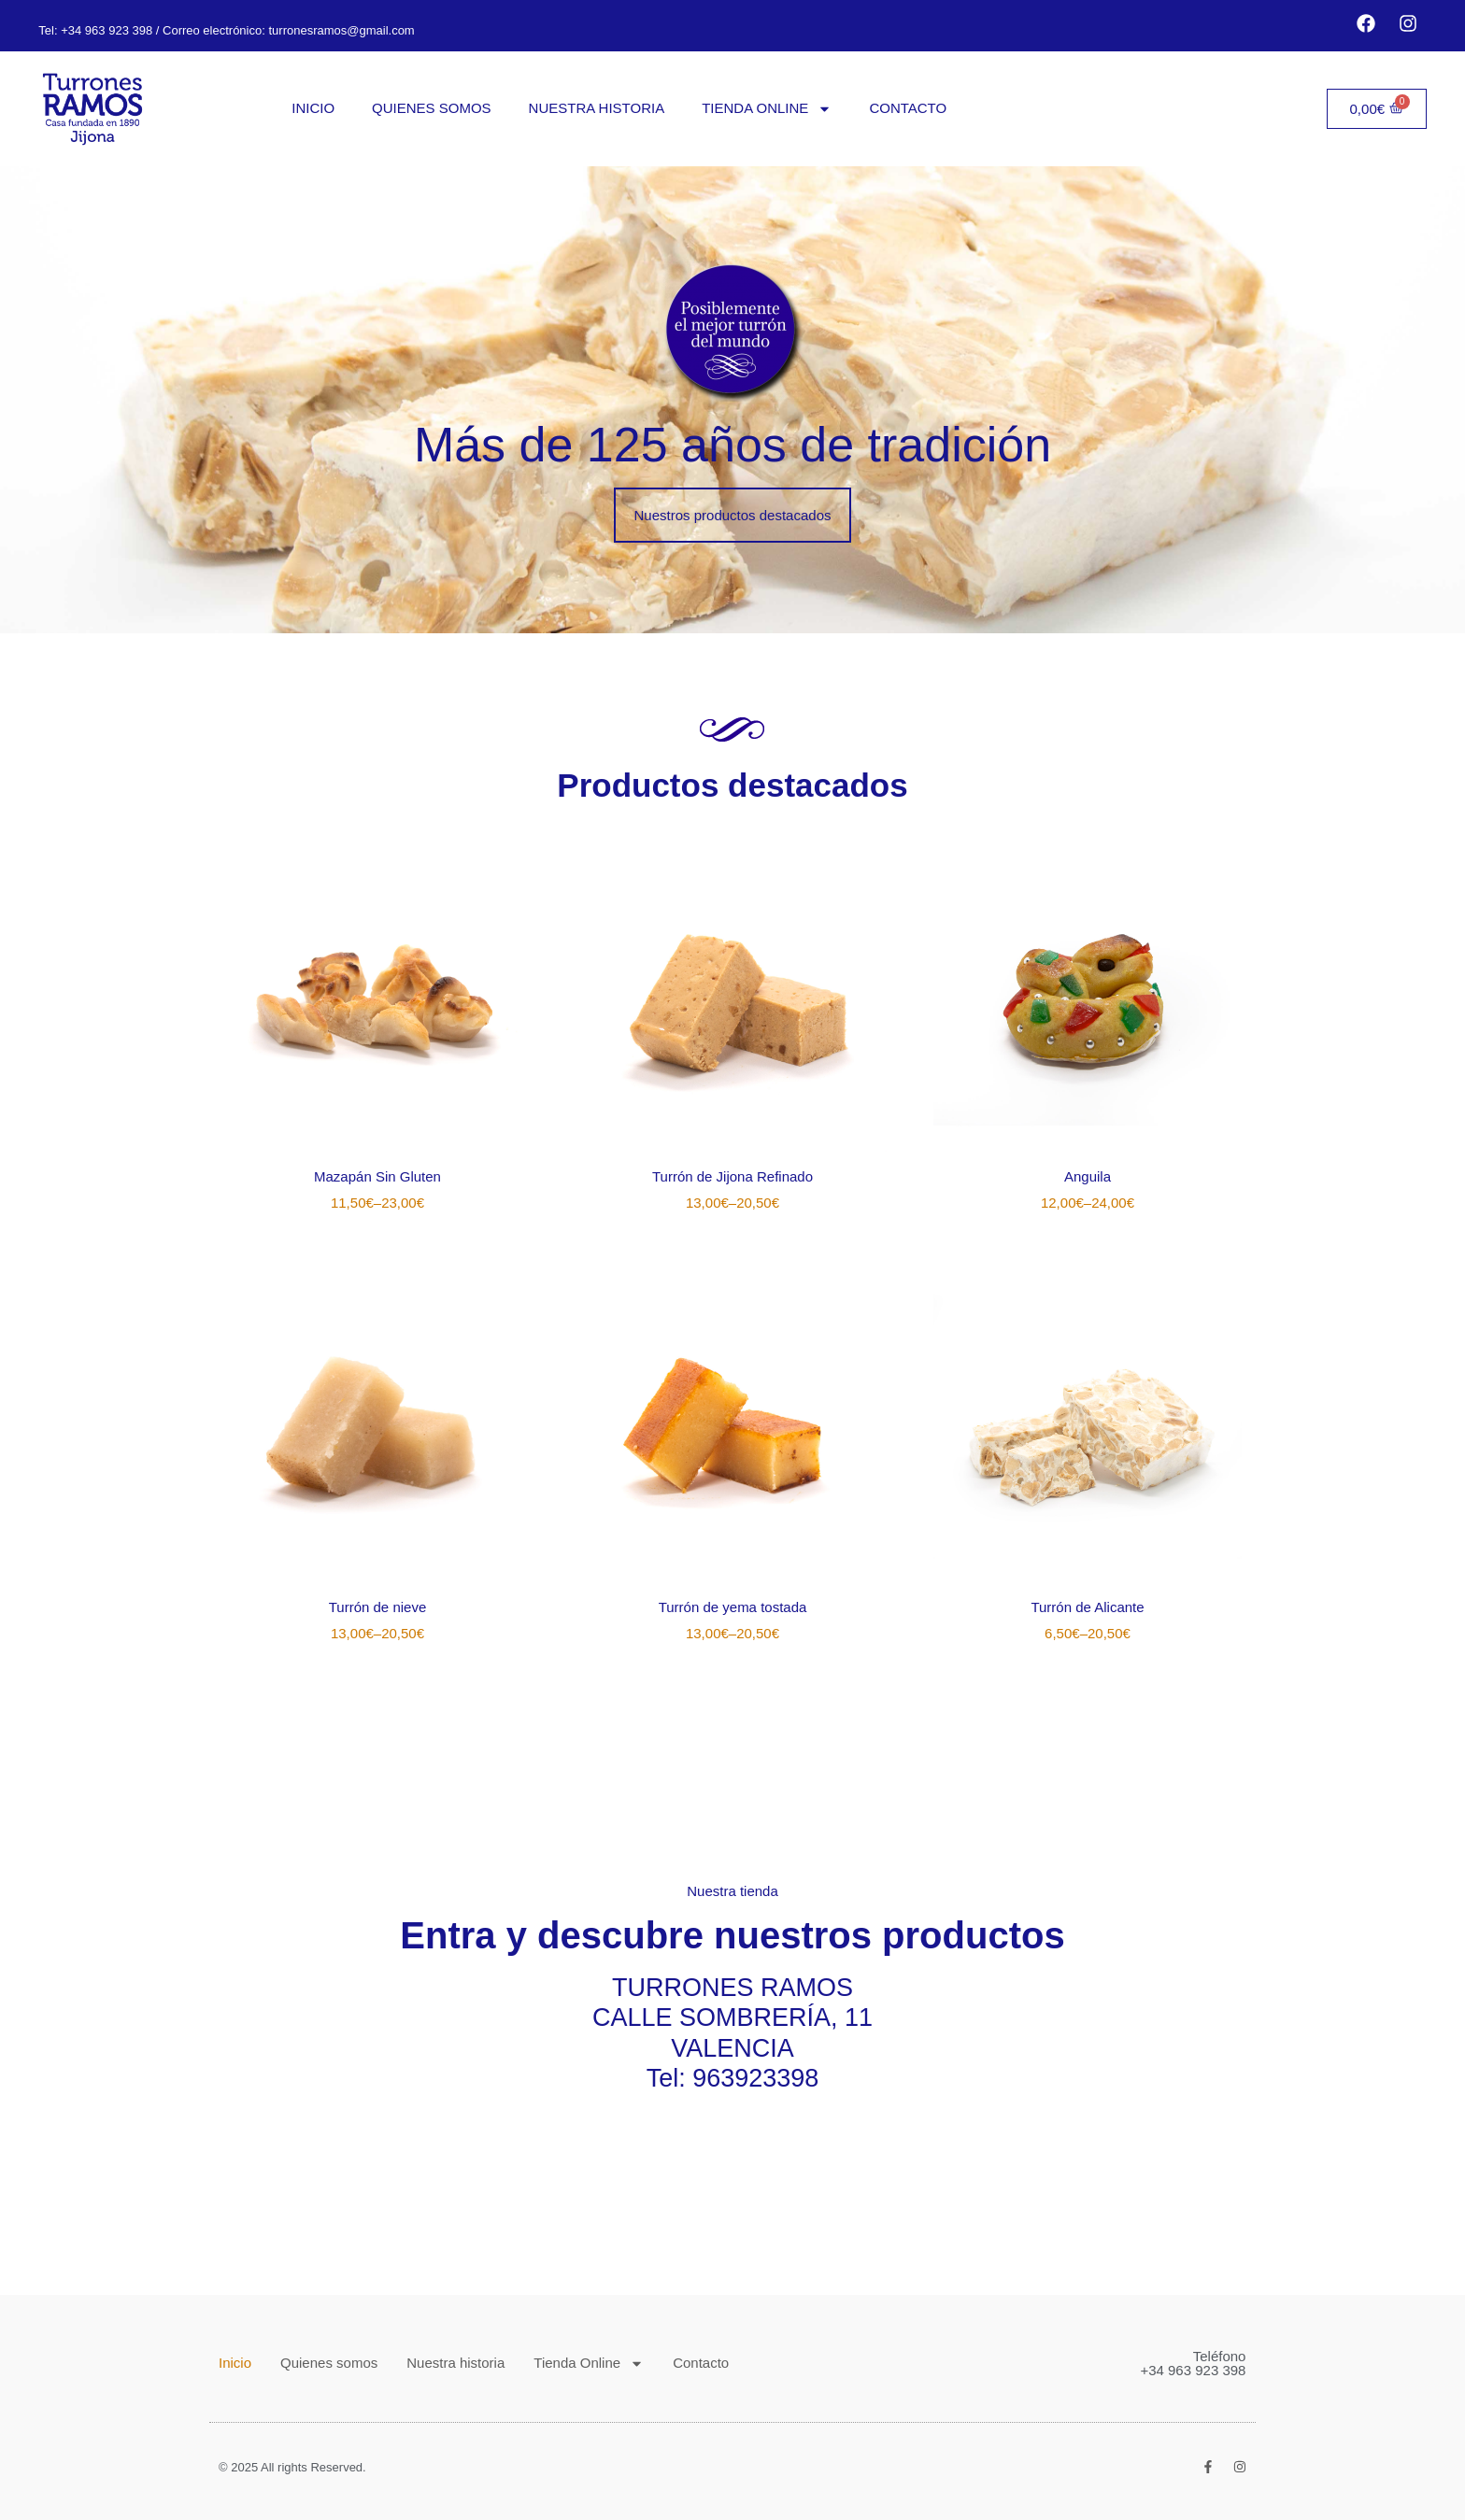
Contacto (907, 108)
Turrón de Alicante (1087, 1607)
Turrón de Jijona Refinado (732, 1176)
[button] (733, 515)
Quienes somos (431, 108)
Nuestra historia (597, 108)
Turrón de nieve (378, 1607)
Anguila (1087, 1176)
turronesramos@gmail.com (340, 30)
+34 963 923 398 (106, 30)
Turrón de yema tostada (733, 1607)
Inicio (313, 108)
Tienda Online (767, 108)
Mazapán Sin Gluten (377, 1176)
